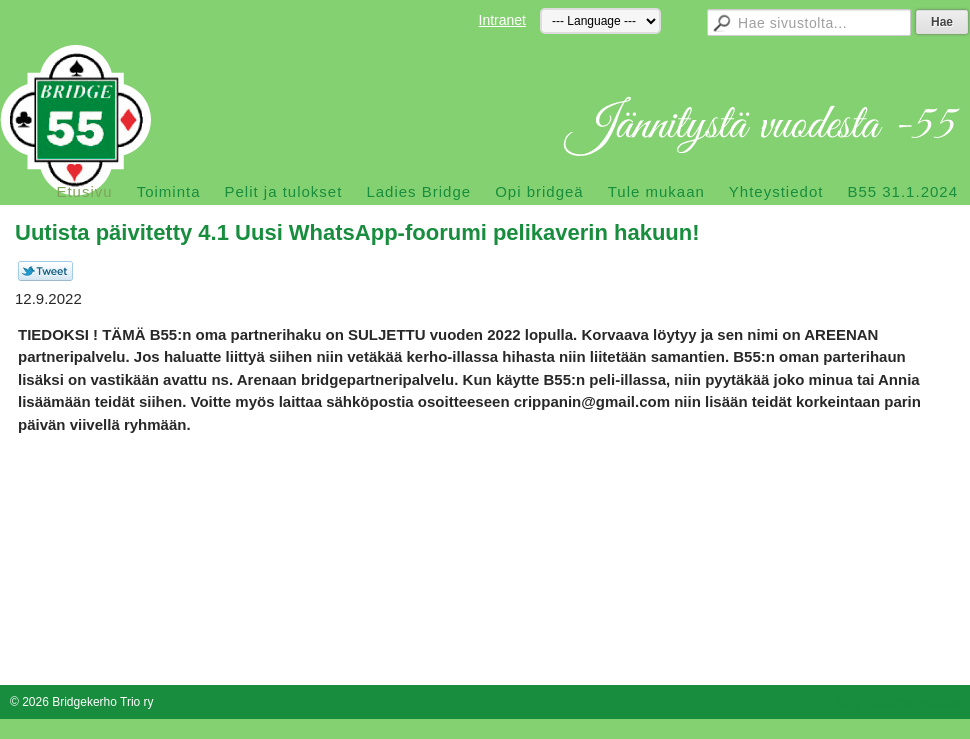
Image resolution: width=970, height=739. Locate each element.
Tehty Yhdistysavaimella (896, 702)
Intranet (502, 20)
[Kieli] (600, 21)
